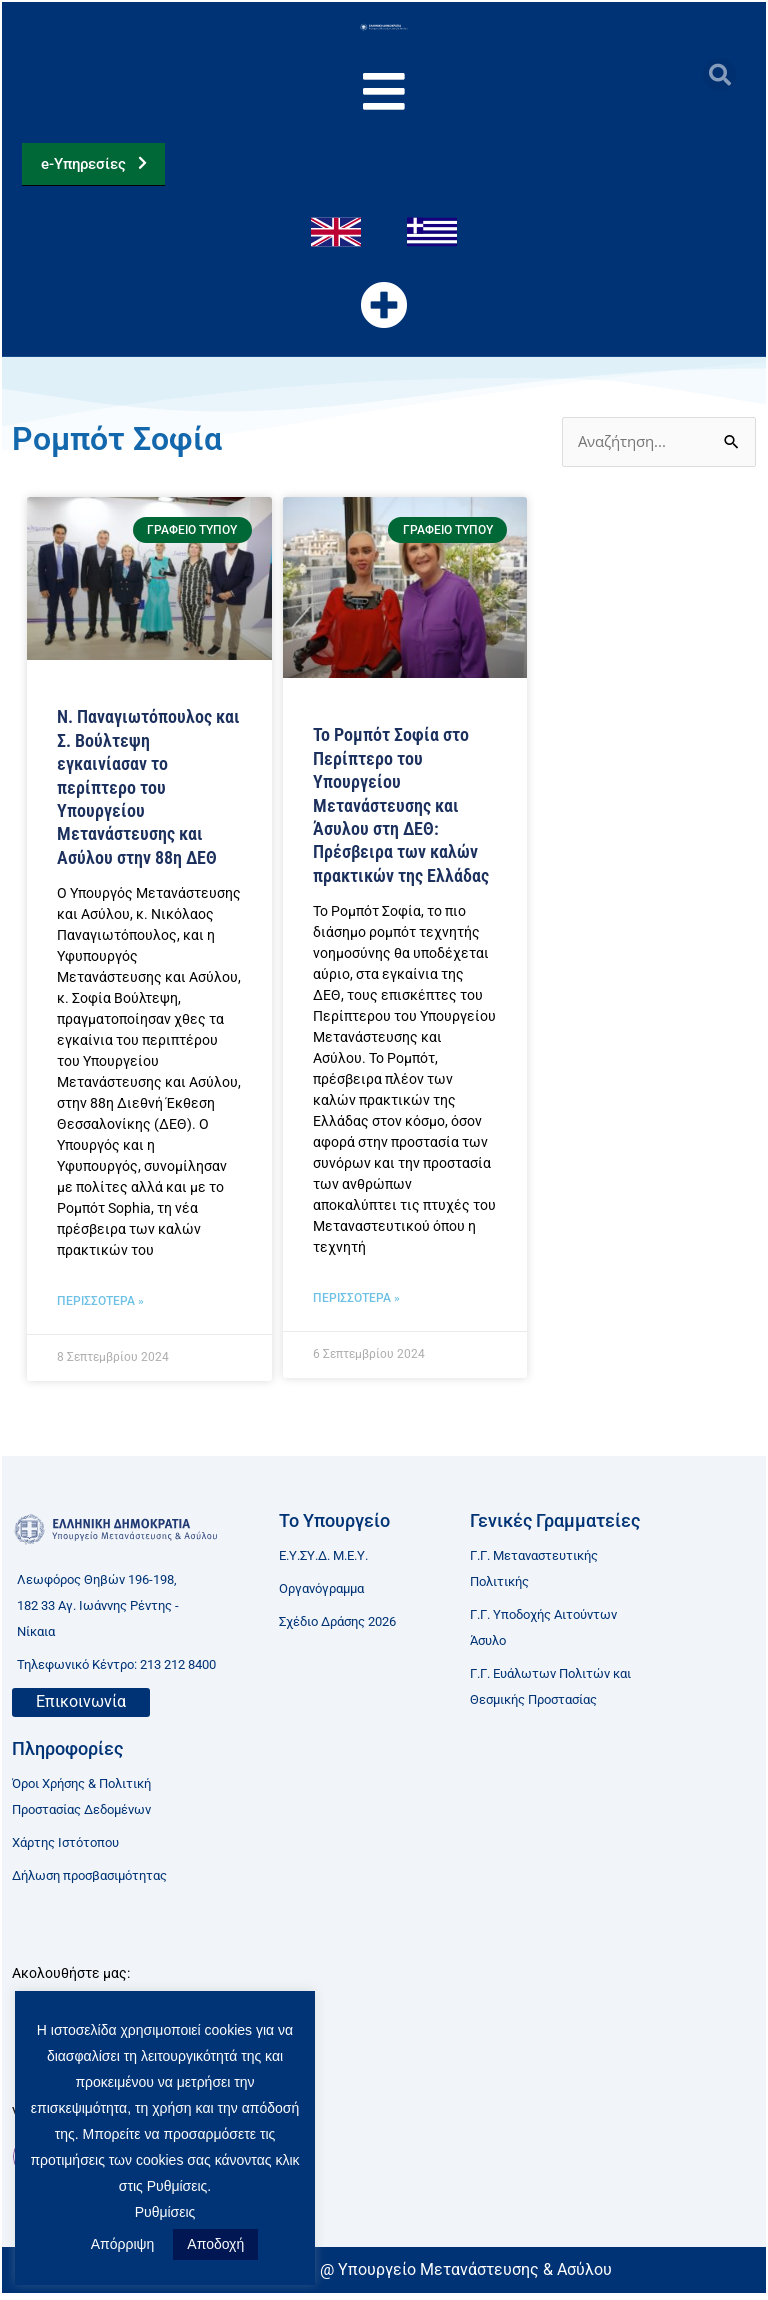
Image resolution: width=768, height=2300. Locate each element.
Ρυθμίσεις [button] (165, 2212)
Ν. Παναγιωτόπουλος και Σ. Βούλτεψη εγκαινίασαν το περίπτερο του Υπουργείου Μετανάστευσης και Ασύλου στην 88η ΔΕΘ (148, 794)
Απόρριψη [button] (123, 2244)
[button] (719, 74)
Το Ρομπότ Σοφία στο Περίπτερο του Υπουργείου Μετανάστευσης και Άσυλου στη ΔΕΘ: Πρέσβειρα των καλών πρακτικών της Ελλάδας (401, 812)
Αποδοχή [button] (215, 2244)
